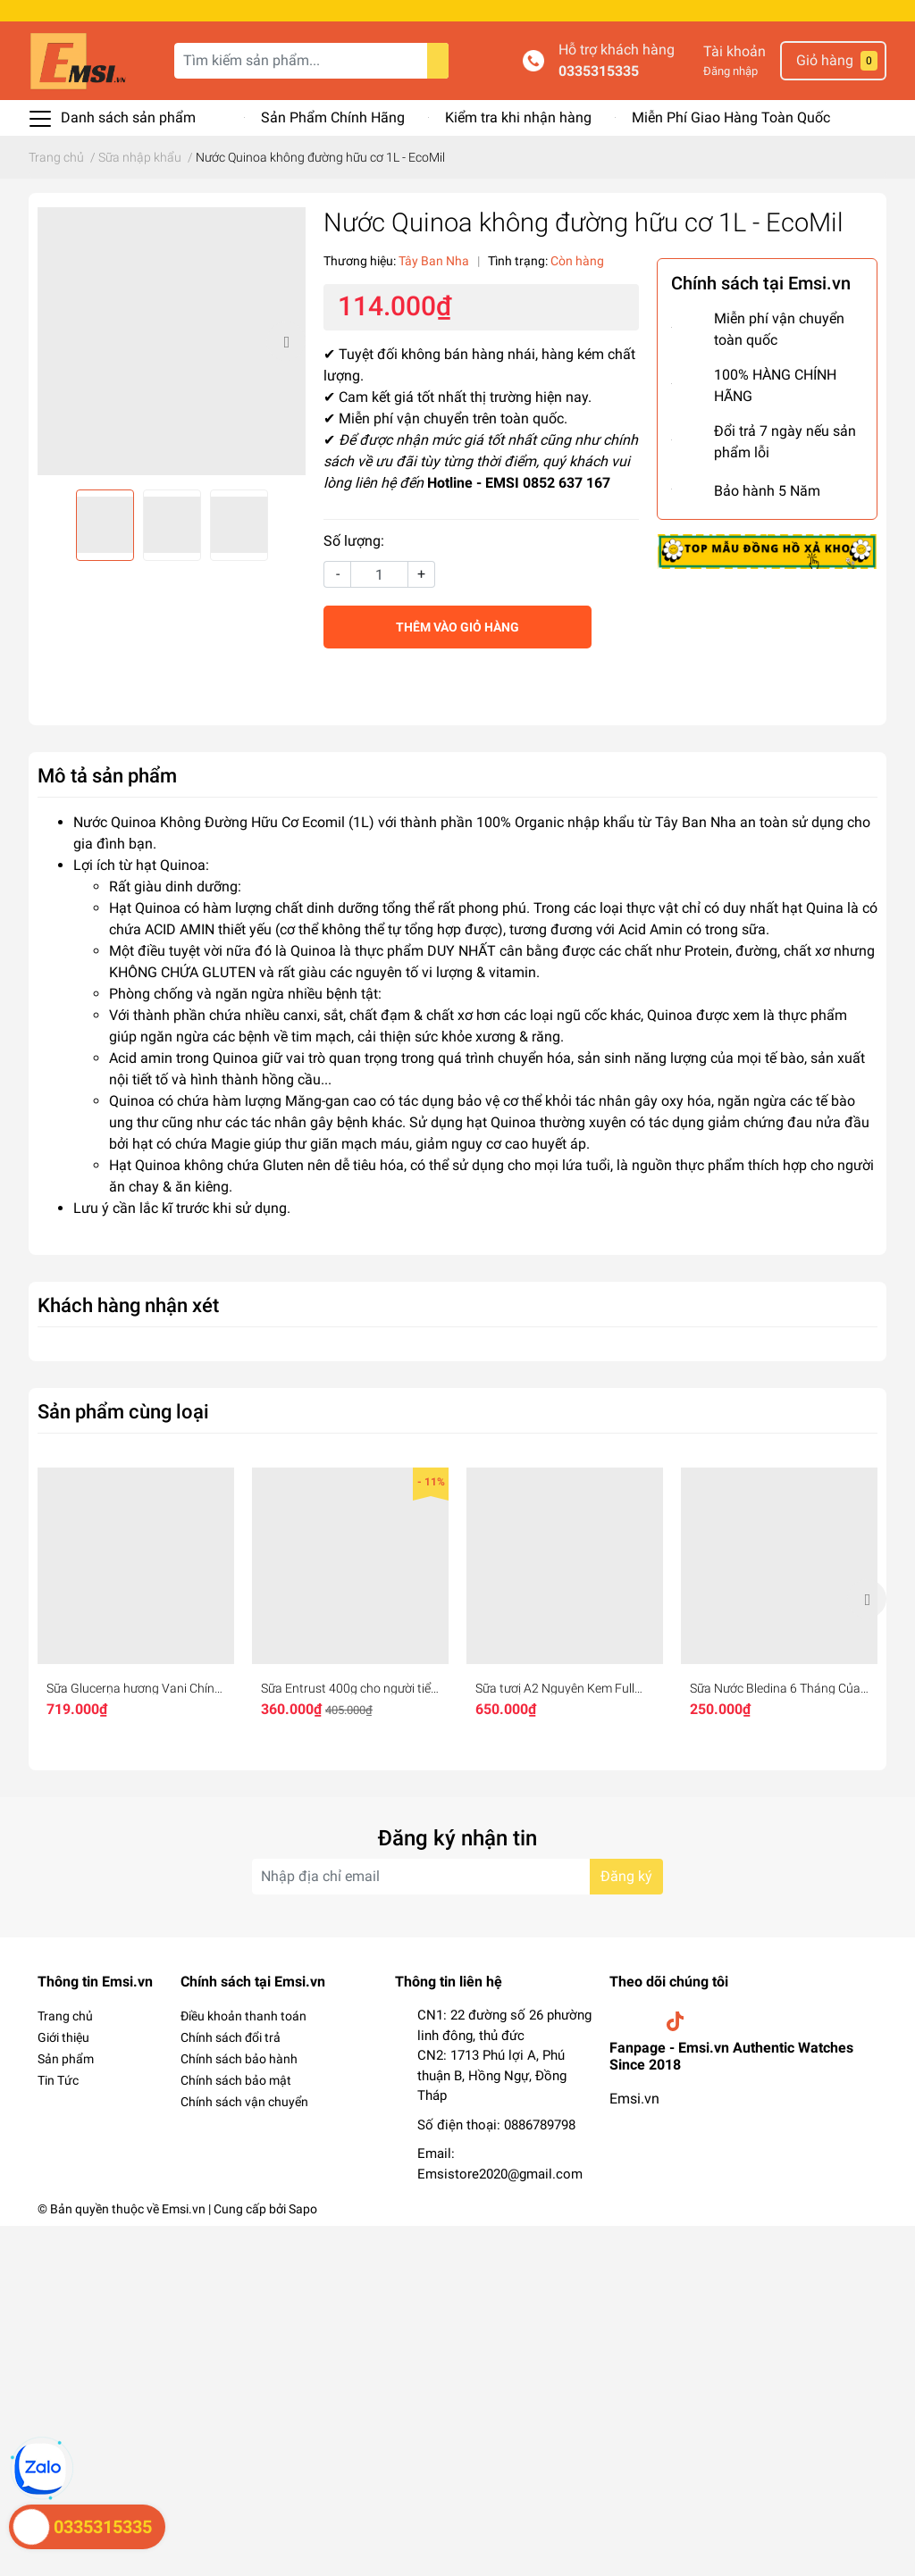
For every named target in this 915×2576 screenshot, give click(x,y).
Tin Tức (58, 2080)
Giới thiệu (63, 2037)
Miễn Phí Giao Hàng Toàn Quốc (731, 117)
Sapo (303, 2209)
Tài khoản (734, 51)
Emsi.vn (634, 2098)
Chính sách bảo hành (239, 2059)
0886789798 (539, 2125)
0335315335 (598, 71)
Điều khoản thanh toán (243, 2016)
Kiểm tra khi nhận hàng (518, 117)
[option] (172, 341)
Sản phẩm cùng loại (123, 1411)
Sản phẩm (66, 2059)
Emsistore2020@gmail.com (500, 2174)
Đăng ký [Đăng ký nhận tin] (626, 1876)
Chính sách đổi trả (230, 2037)
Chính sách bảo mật (235, 2080)
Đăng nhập (730, 71)
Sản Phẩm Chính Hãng (333, 117)
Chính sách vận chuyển (244, 2102)
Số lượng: (353, 540)
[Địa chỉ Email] (457, 1876)
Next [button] (286, 341)
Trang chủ (65, 2016)
